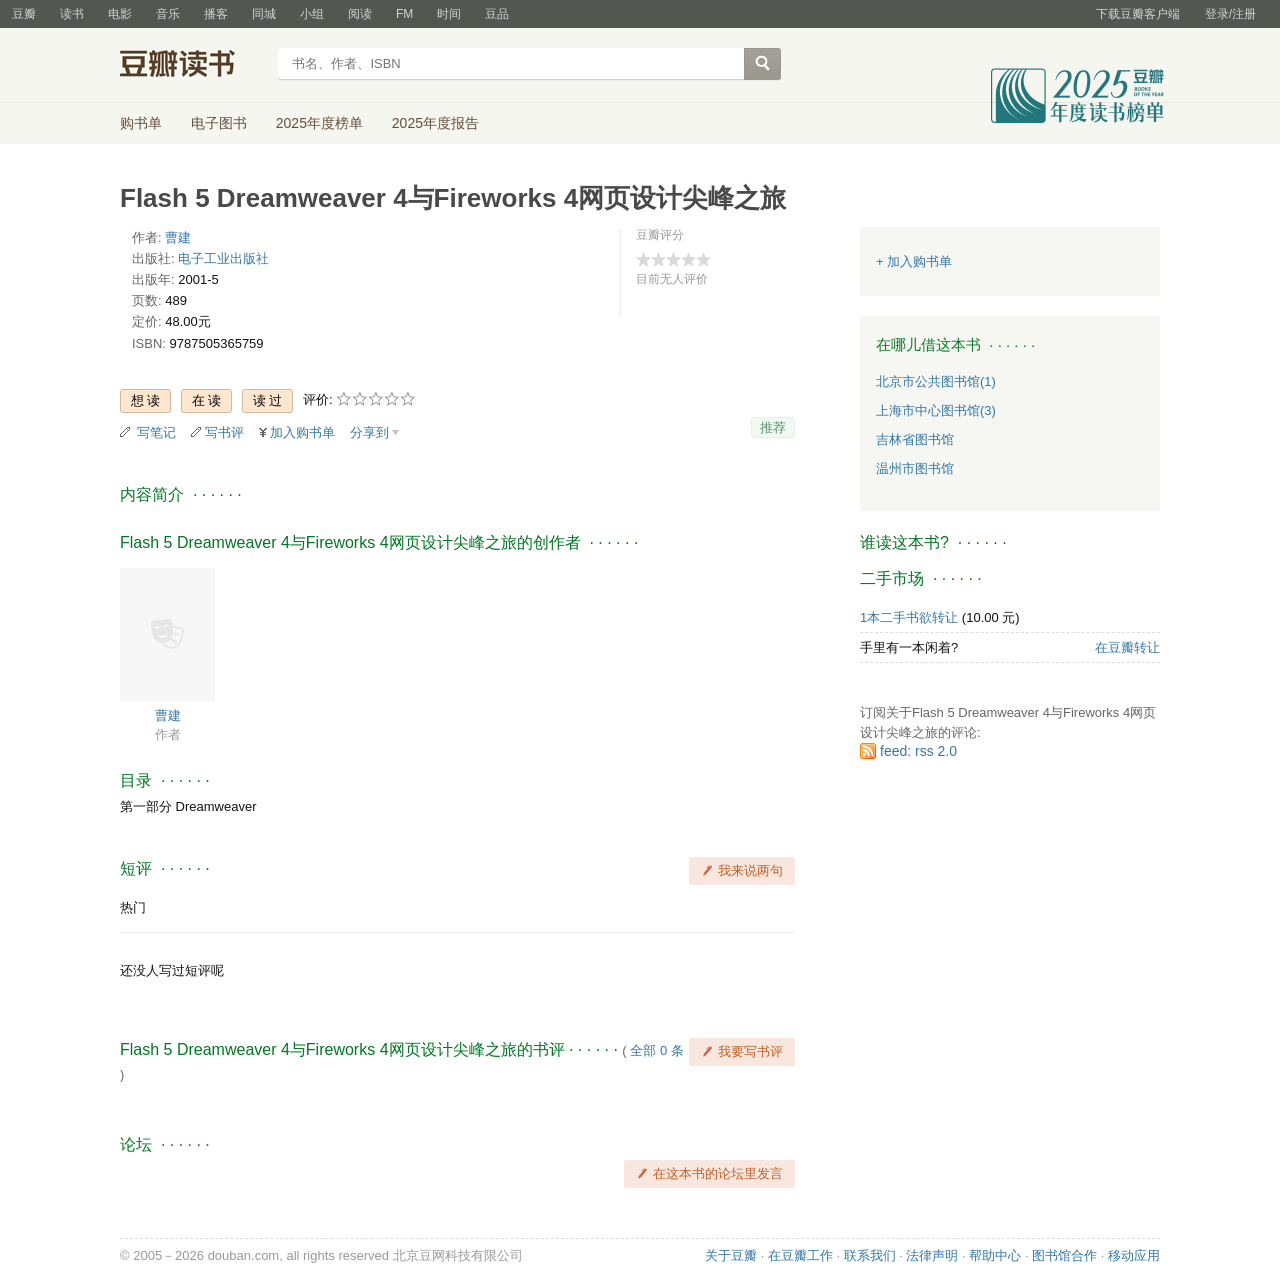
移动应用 (1134, 1255)
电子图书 (219, 123)
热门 (133, 907)
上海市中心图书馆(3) (936, 410)
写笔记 (156, 432)
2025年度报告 (435, 123)
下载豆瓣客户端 (1138, 14)
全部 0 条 (656, 1050)
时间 (449, 14)
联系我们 (870, 1255)
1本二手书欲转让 (909, 617)
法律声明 (932, 1255)
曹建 (178, 237)
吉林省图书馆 (915, 439)
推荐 (773, 427)
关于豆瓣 (731, 1255)
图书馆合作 (1064, 1255)
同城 (264, 14)
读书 (72, 14)
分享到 (369, 432)
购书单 (141, 123)
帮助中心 (995, 1255)
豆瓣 (24, 14)
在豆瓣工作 (800, 1255)
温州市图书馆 (915, 468)
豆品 (497, 14)
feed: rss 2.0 (918, 751)
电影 (120, 14)
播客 (216, 14)
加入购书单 (302, 432)
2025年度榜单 (319, 123)
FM (404, 14)
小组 (312, 14)
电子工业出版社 (223, 258)
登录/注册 (1230, 14)
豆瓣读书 (192, 66)
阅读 (360, 14)
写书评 (224, 432)
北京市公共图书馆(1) (936, 381)
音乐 (168, 14)
